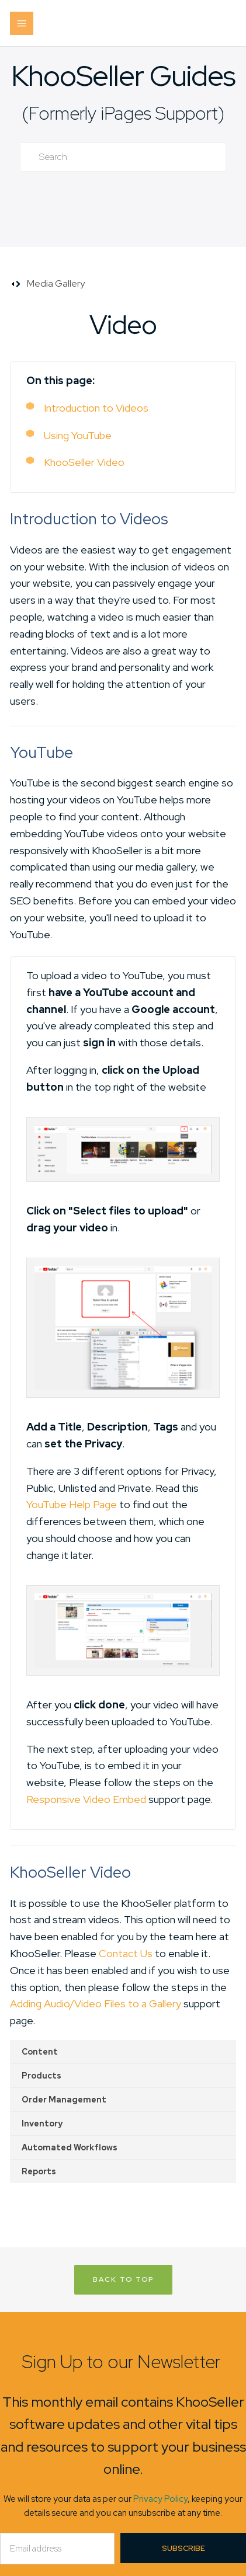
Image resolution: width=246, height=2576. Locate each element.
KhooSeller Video (84, 462)
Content (40, 2051)
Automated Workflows (69, 2147)
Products (41, 2075)
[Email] (57, 2548)
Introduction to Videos (96, 408)
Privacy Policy (160, 2499)
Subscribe (183, 2548)
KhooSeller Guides (123, 76)
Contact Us (126, 1953)
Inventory (42, 2123)
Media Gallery (56, 283)
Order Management (64, 2099)
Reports (39, 2171)
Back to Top (123, 2279)
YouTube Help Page (71, 1504)
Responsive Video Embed (86, 1799)
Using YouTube (78, 435)
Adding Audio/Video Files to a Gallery (95, 2003)
